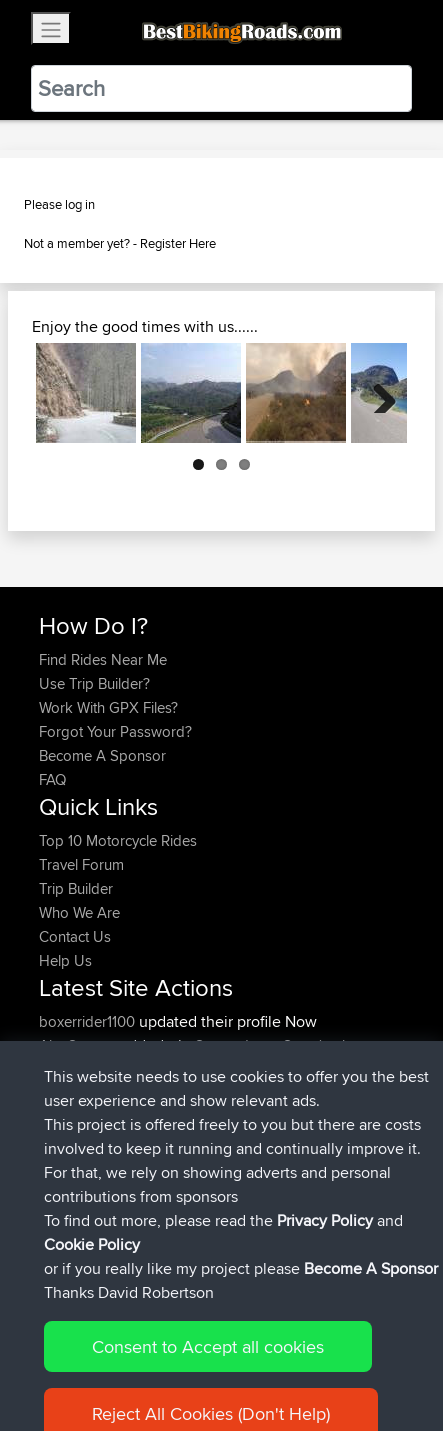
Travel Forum (81, 864)
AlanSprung (79, 1045)
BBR (160, 1141)
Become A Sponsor (102, 755)
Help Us (65, 960)
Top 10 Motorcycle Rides (118, 840)
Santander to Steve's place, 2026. (205, 1057)
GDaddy (68, 1093)
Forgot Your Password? (115, 731)
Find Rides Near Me (103, 659)
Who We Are (79, 912)
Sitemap (225, 1353)
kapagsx (69, 1141)
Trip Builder (76, 888)
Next (377, 393)
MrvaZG (67, 1165)
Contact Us (75, 936)
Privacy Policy (307, 1353)
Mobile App (261, 1093)
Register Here (178, 243)
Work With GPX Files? (108, 707)
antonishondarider (100, 1189)
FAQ (52, 779)
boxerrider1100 (89, 1021)
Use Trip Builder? (94, 683)
